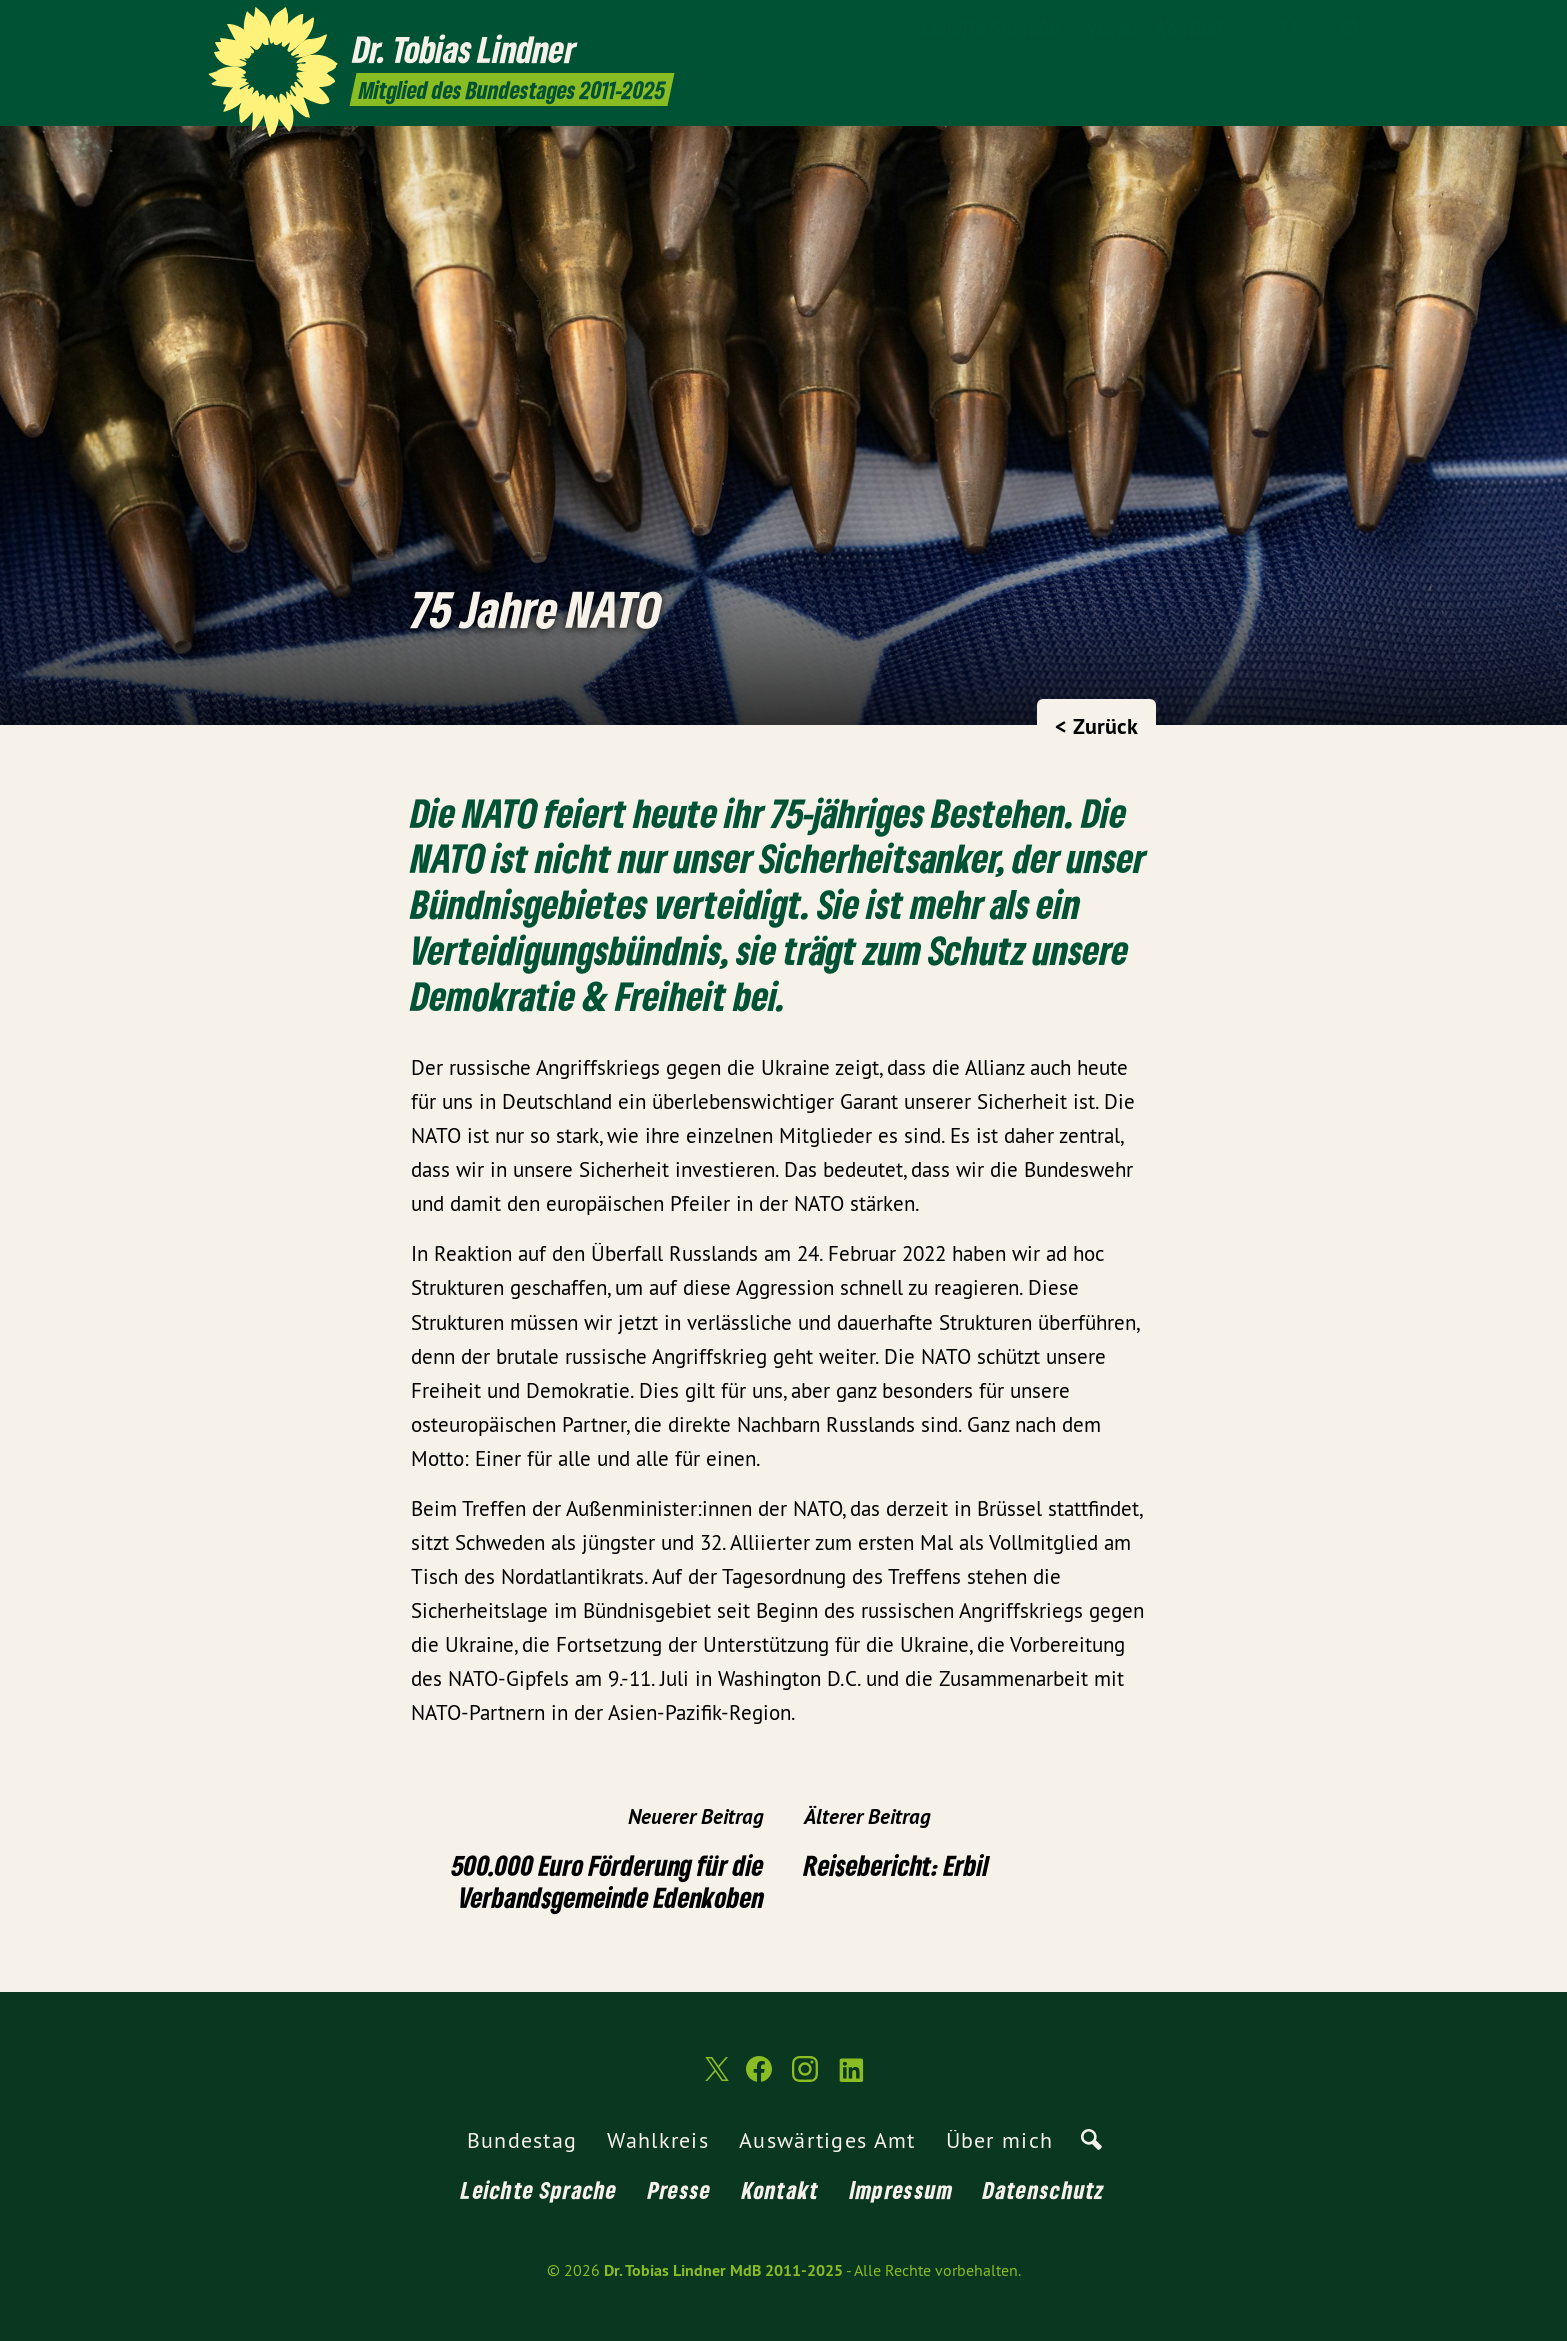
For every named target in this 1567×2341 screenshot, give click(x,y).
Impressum (902, 2189)
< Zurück (1096, 726)
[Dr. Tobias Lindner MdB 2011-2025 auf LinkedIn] (1349, 27)
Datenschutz (1044, 2189)
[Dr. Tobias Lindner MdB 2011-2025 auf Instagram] (1319, 27)
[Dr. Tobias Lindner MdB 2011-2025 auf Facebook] (1289, 27)
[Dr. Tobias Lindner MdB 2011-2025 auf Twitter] (1259, 27)
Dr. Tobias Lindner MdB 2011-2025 (723, 2270)
